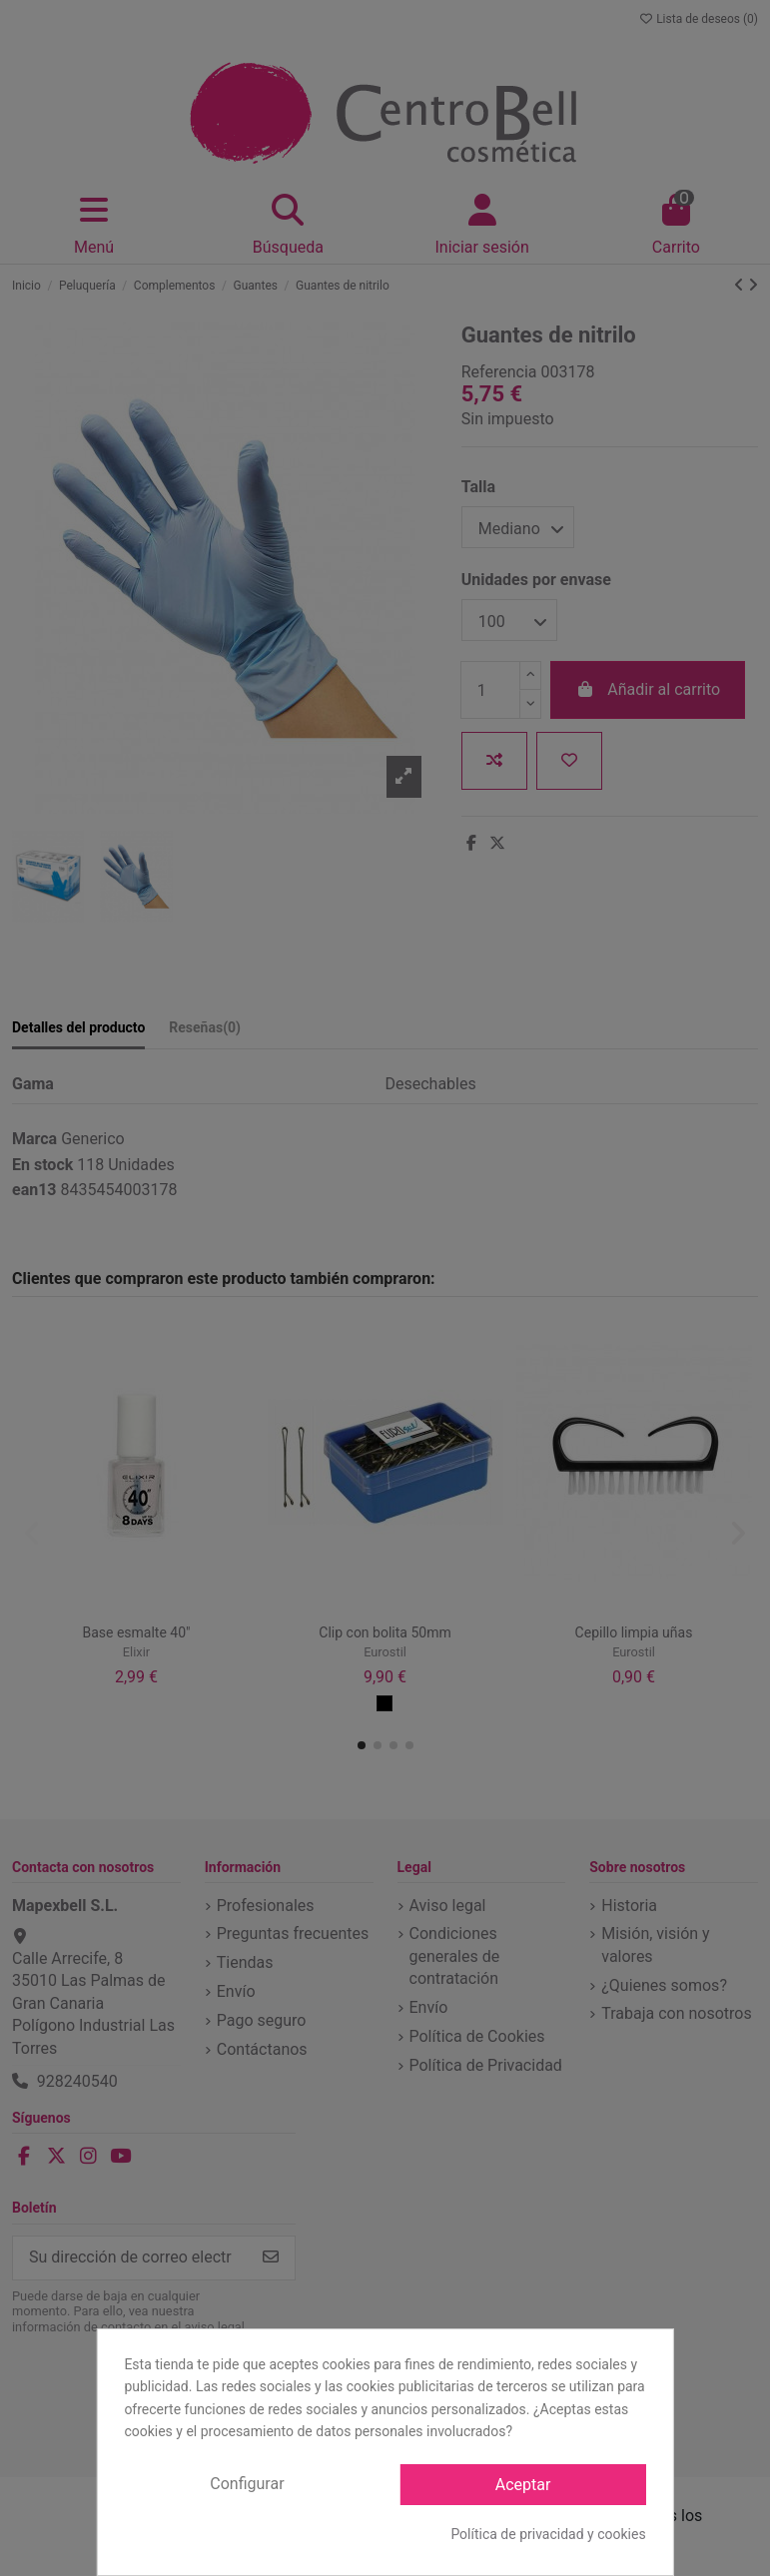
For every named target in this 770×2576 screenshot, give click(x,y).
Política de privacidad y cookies (547, 2534)
